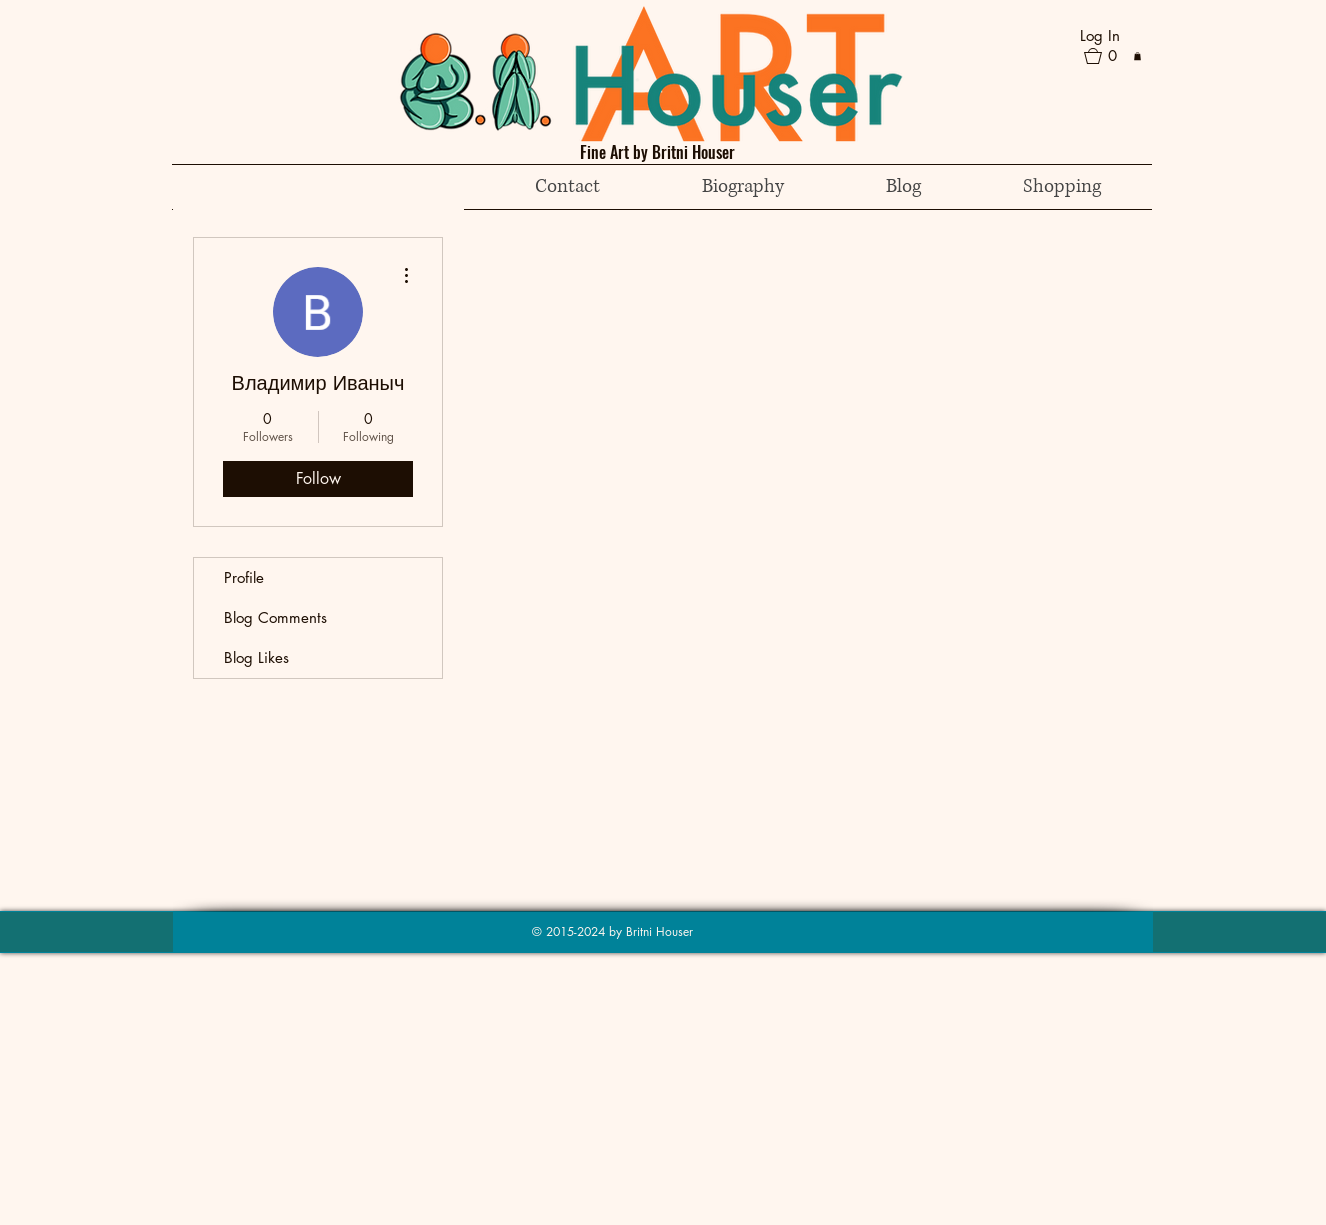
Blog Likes (256, 657)
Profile (244, 577)
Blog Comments (275, 617)
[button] (1109, 56)
